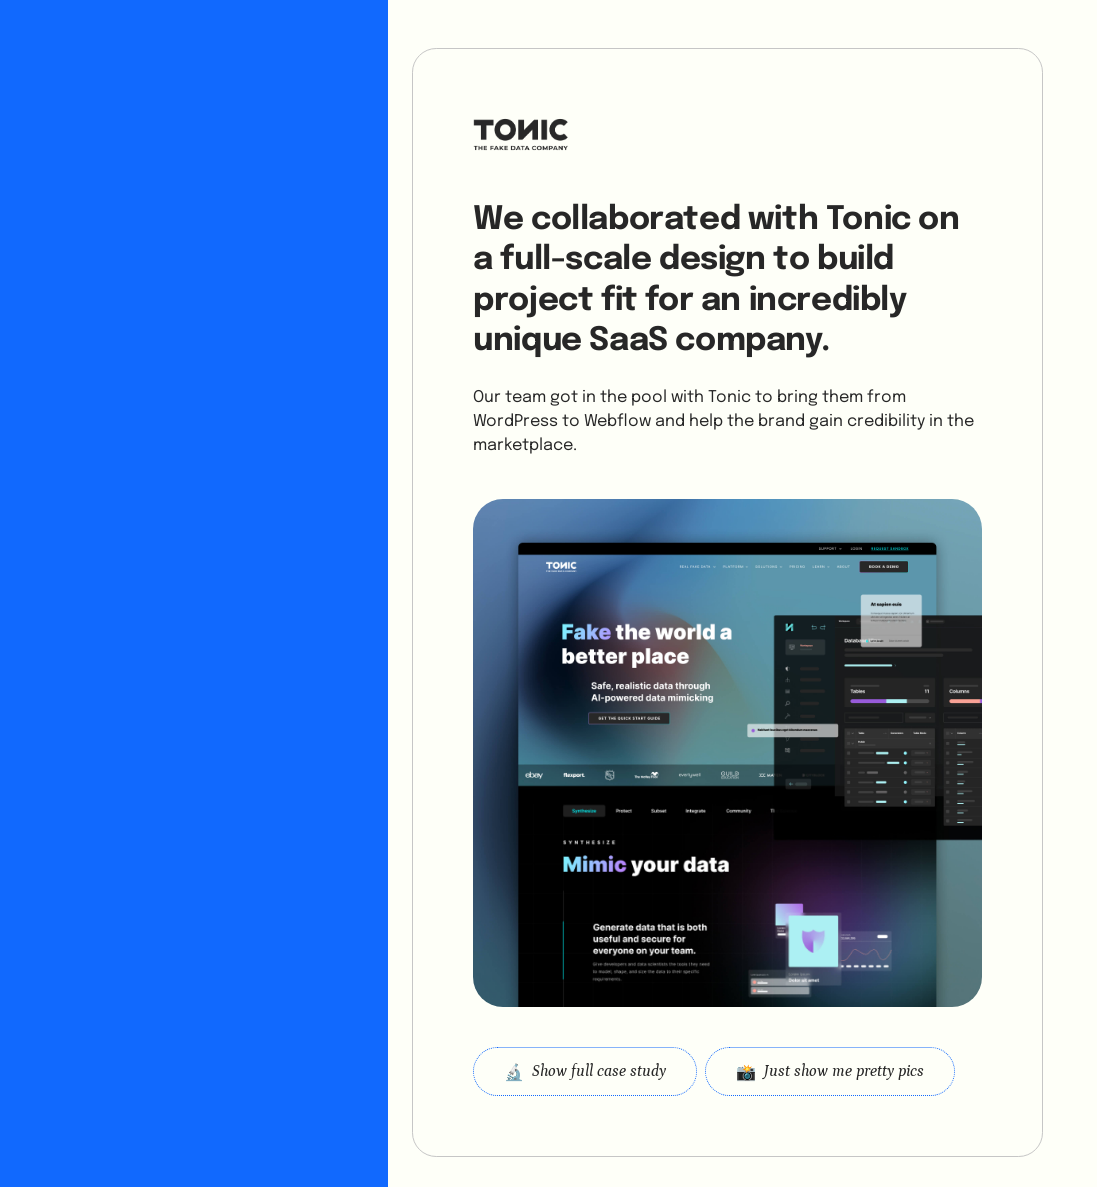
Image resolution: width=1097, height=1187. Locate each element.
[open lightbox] (830, 1071)
